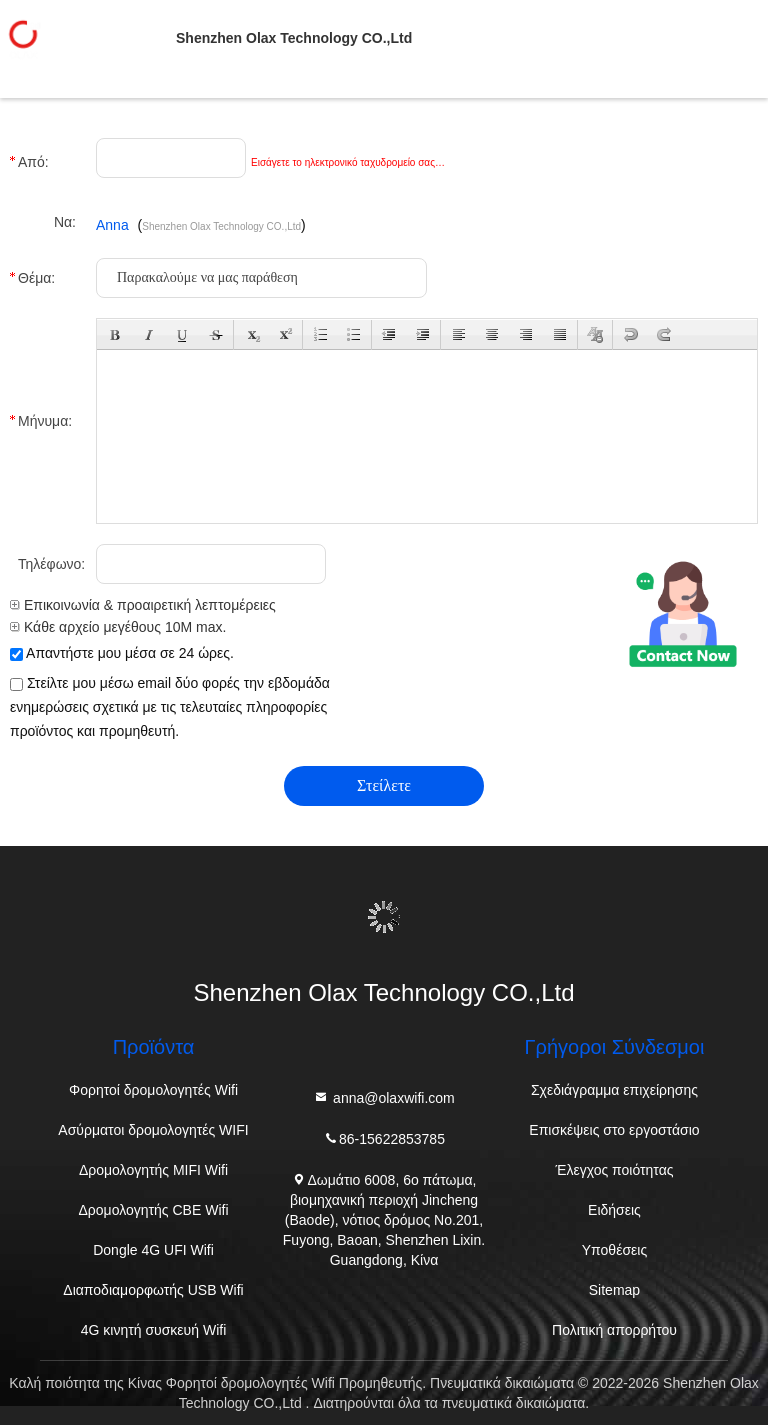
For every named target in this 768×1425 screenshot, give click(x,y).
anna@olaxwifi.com (384, 1096)
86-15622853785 (384, 1137)
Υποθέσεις (614, 1250)
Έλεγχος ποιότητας (614, 1170)
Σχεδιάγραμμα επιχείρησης (614, 1090)
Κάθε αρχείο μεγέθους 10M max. (118, 627)
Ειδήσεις (614, 1210)
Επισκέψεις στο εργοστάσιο (614, 1130)
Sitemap (614, 1290)
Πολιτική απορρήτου (614, 1330)
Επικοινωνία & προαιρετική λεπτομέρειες (143, 605)
